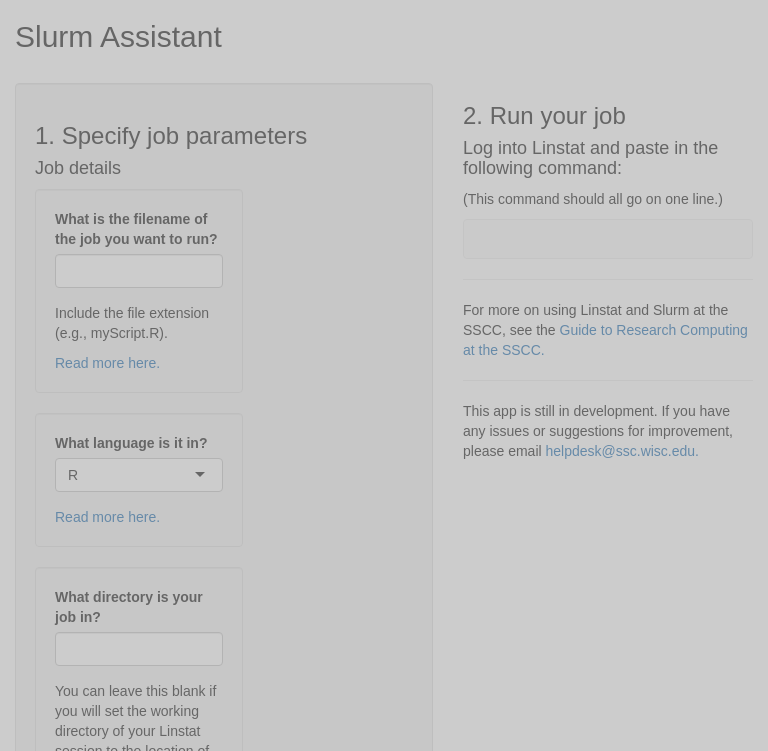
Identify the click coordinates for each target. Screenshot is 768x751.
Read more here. (107, 363)
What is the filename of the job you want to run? (136, 229)
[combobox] (80, 475)
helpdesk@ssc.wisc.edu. (623, 451)
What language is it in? (131, 443)
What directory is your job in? (129, 607)
